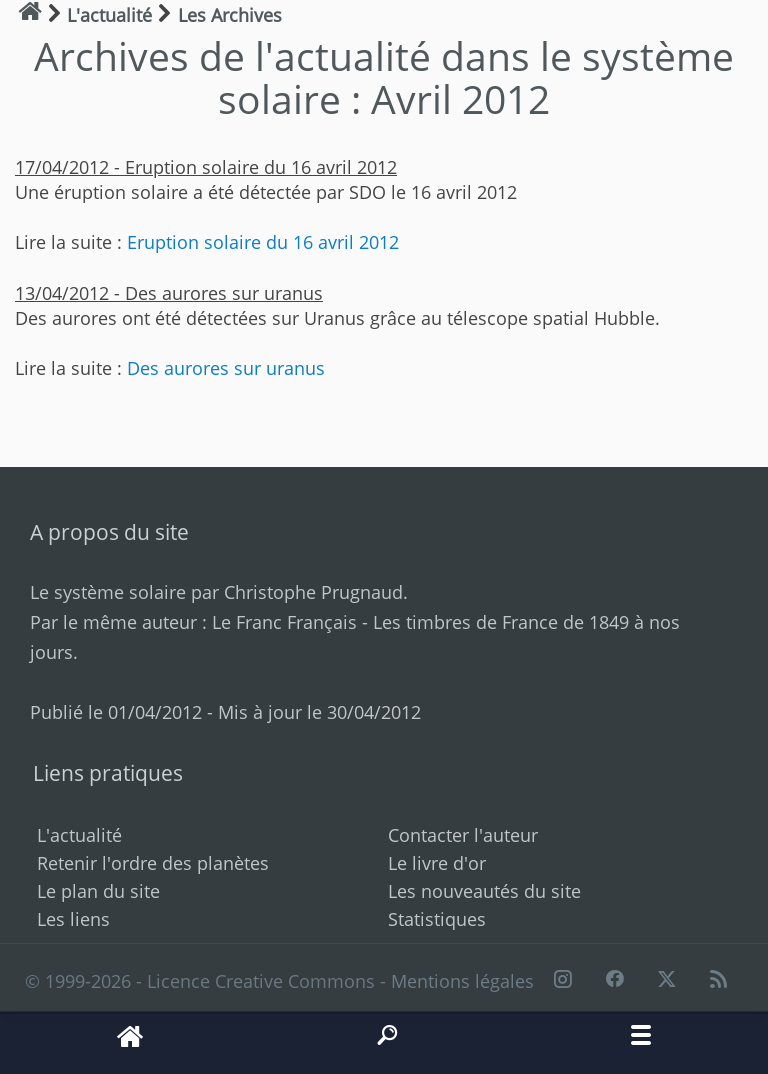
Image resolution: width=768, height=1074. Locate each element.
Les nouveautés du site (484, 891)
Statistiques (437, 919)
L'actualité (79, 835)
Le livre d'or (437, 863)
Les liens (73, 919)
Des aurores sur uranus (226, 368)
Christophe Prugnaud (313, 592)
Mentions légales (462, 981)
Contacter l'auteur (463, 835)
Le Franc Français (284, 622)
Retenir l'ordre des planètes (153, 863)
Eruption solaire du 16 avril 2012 (263, 242)
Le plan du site (98, 891)
